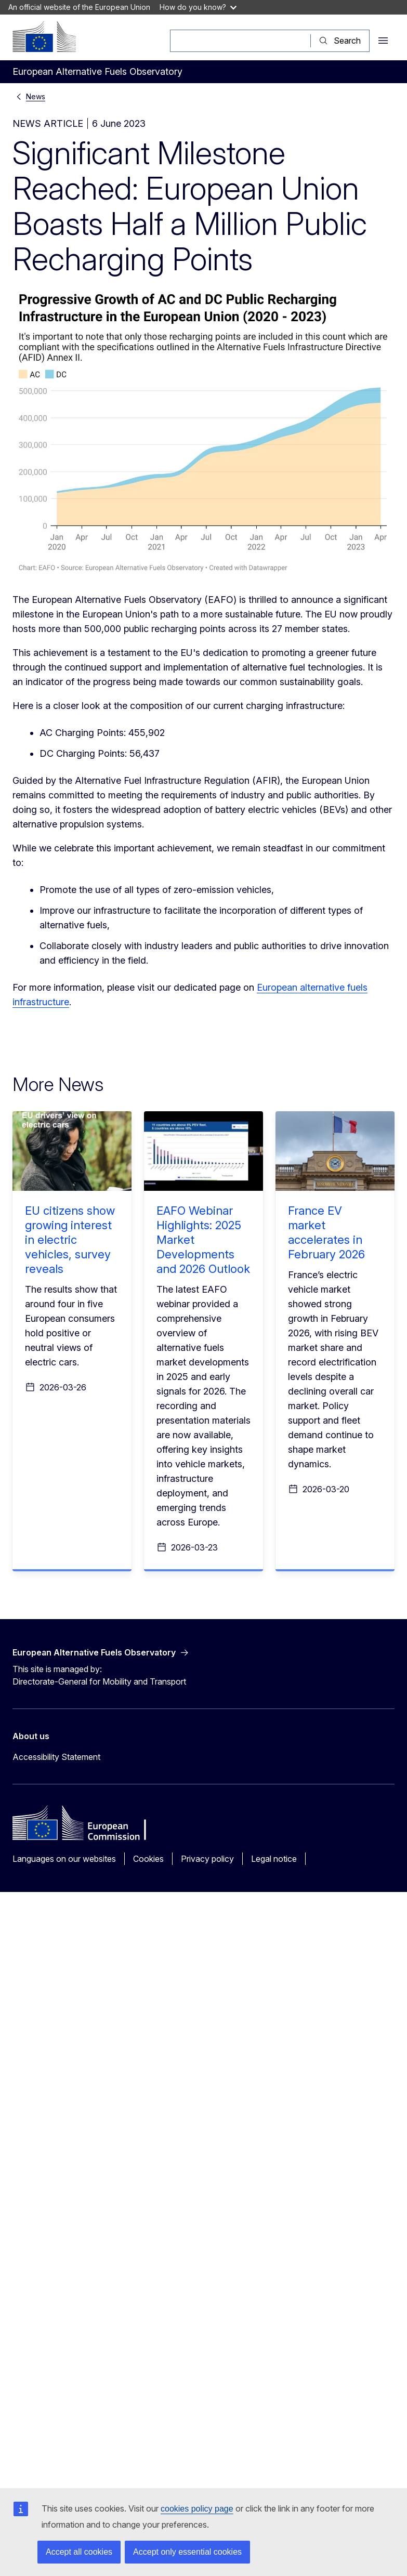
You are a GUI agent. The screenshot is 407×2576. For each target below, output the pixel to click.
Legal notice (274, 1859)
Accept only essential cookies (187, 2551)
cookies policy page (197, 2508)
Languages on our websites (64, 1859)
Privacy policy (207, 1859)
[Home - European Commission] (44, 36)
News (35, 96)
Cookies (148, 1859)
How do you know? (198, 7)
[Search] (240, 41)
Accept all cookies (79, 2551)
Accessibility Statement (56, 1757)
